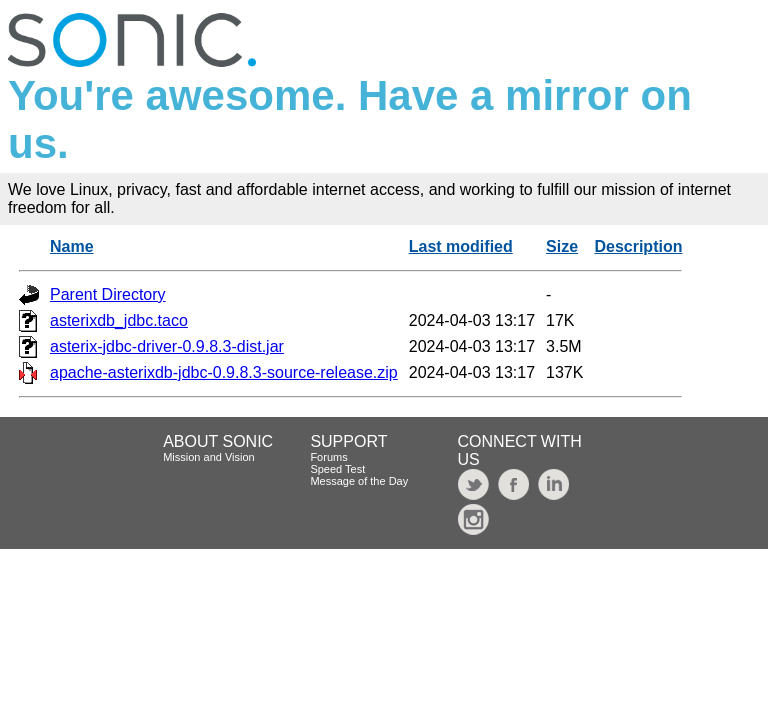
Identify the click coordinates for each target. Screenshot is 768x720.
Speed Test (337, 469)
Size (562, 246)
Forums (328, 457)
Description (638, 246)
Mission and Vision (209, 457)
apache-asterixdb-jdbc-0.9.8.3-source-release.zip (224, 372)
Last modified (461, 246)
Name (72, 246)
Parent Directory (108, 294)
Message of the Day (359, 481)
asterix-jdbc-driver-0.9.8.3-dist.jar (167, 346)
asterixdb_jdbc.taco (119, 320)
